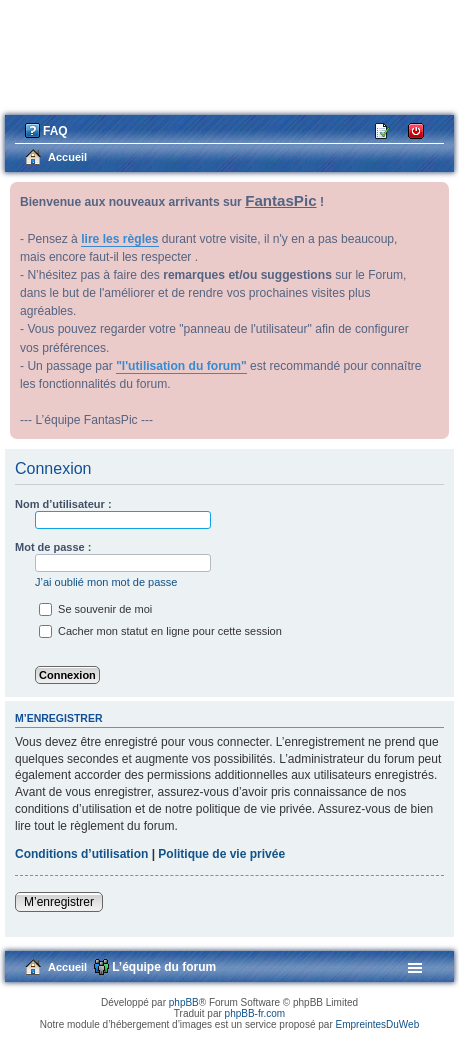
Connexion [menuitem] (416, 129)
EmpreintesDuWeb (377, 1024)
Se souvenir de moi (95, 609)
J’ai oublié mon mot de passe (106, 582)
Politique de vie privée (221, 854)
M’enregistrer (59, 902)
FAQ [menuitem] (55, 131)
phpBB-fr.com (255, 1013)
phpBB (184, 1002)
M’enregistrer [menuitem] (383, 129)
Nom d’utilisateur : (63, 504)
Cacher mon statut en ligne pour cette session (160, 631)
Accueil (67, 967)
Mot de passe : (53, 547)
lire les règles (119, 239)
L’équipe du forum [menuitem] (164, 967)
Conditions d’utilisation (81, 854)
